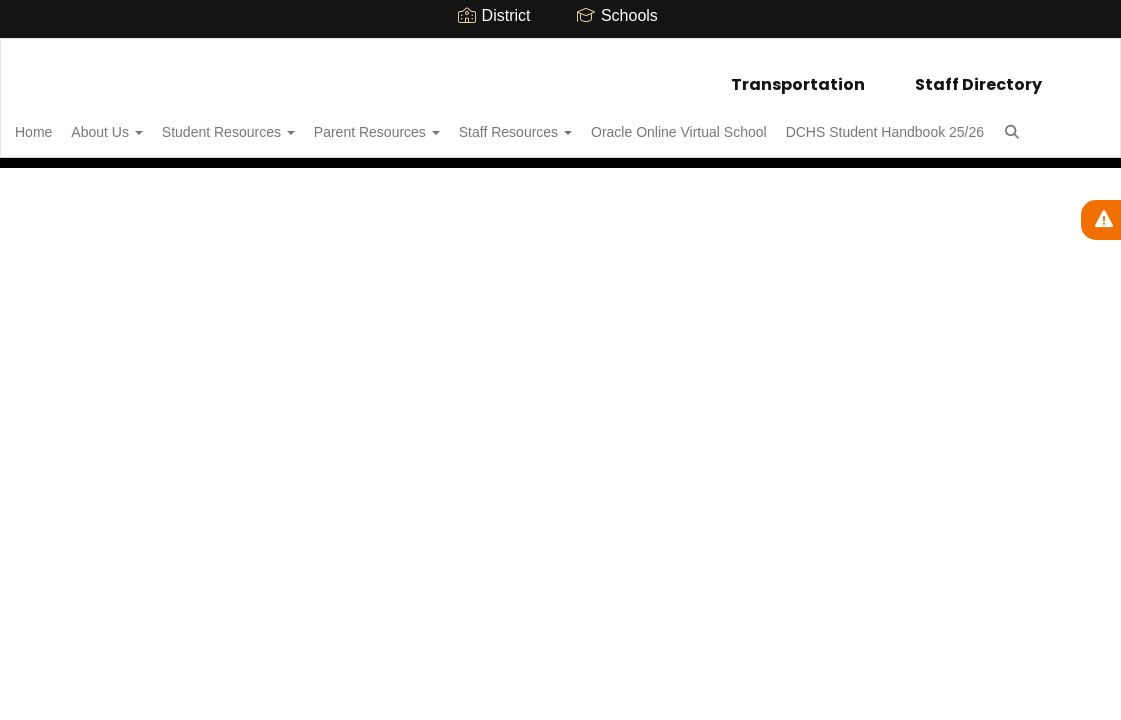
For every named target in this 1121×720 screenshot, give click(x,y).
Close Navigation (375, 180)
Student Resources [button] (281, 122)
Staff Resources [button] (590, 122)
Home (64, 122)
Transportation (798, 74)
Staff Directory (978, 74)
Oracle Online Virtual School (765, 122)
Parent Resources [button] (441, 122)
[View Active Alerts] (1101, 220)
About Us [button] (148, 122)
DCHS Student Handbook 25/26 (145, 172)
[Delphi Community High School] (560, 51)
